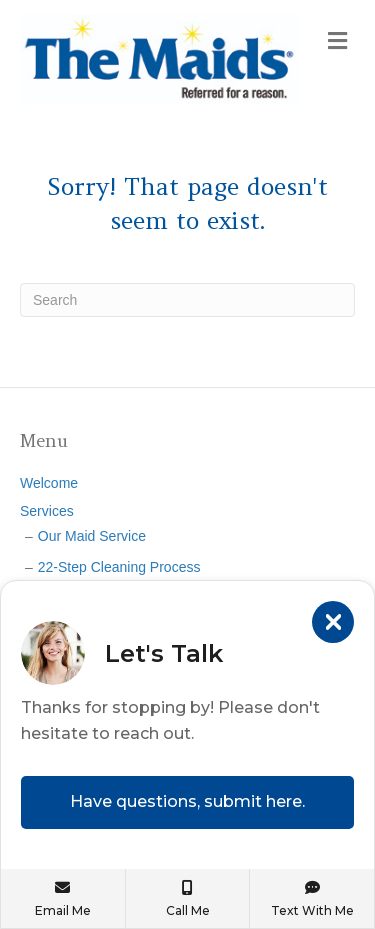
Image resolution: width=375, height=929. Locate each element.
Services (47, 511)
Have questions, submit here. (187, 801)
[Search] (187, 300)
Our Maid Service (92, 536)
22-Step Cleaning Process (119, 567)
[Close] (333, 622)
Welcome (49, 483)
